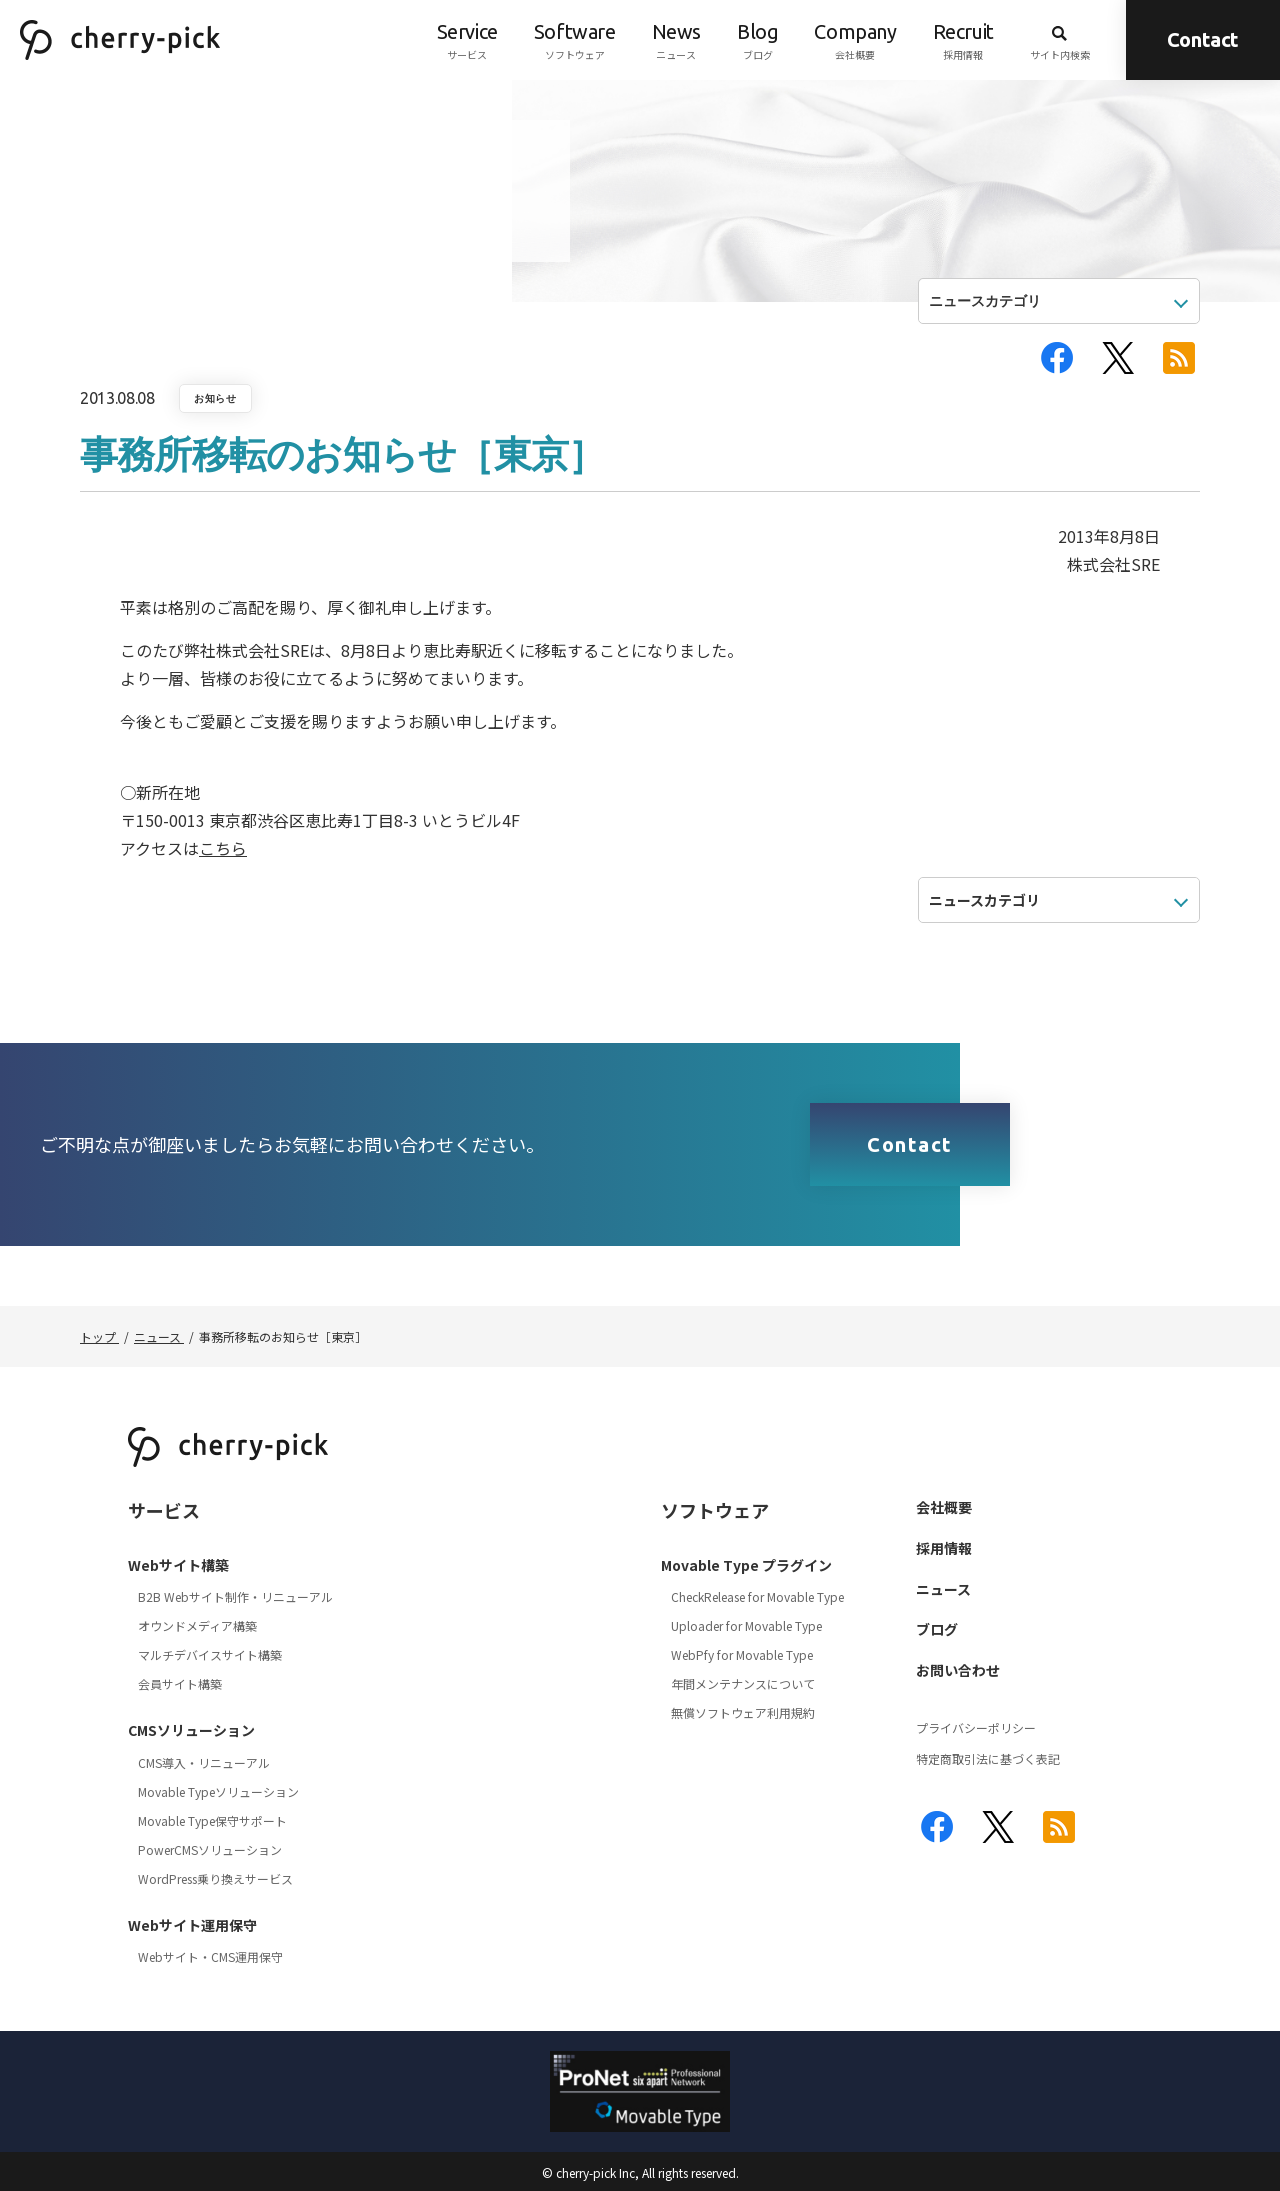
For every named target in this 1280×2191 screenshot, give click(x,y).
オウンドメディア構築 (197, 1625)
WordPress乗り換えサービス (215, 1878)
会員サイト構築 (180, 1683)
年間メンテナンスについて (743, 1683)
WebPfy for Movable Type (742, 1654)
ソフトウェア (575, 40)
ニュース (676, 40)
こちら (223, 848)
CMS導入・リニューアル (204, 1762)
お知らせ (215, 398)
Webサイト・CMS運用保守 (210, 1956)
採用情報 (963, 40)
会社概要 (855, 40)
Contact (1203, 39)
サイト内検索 (1060, 40)
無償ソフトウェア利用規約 (743, 1712)
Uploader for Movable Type (746, 1625)
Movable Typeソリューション (218, 1791)
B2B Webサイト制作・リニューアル (235, 1596)
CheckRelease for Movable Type (757, 1596)
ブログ (757, 40)
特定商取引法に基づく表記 (988, 1758)
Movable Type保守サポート (212, 1820)
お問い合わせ (958, 1670)
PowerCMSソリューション (210, 1849)
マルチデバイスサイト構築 (210, 1654)
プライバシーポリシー (976, 1727)
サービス (467, 40)
